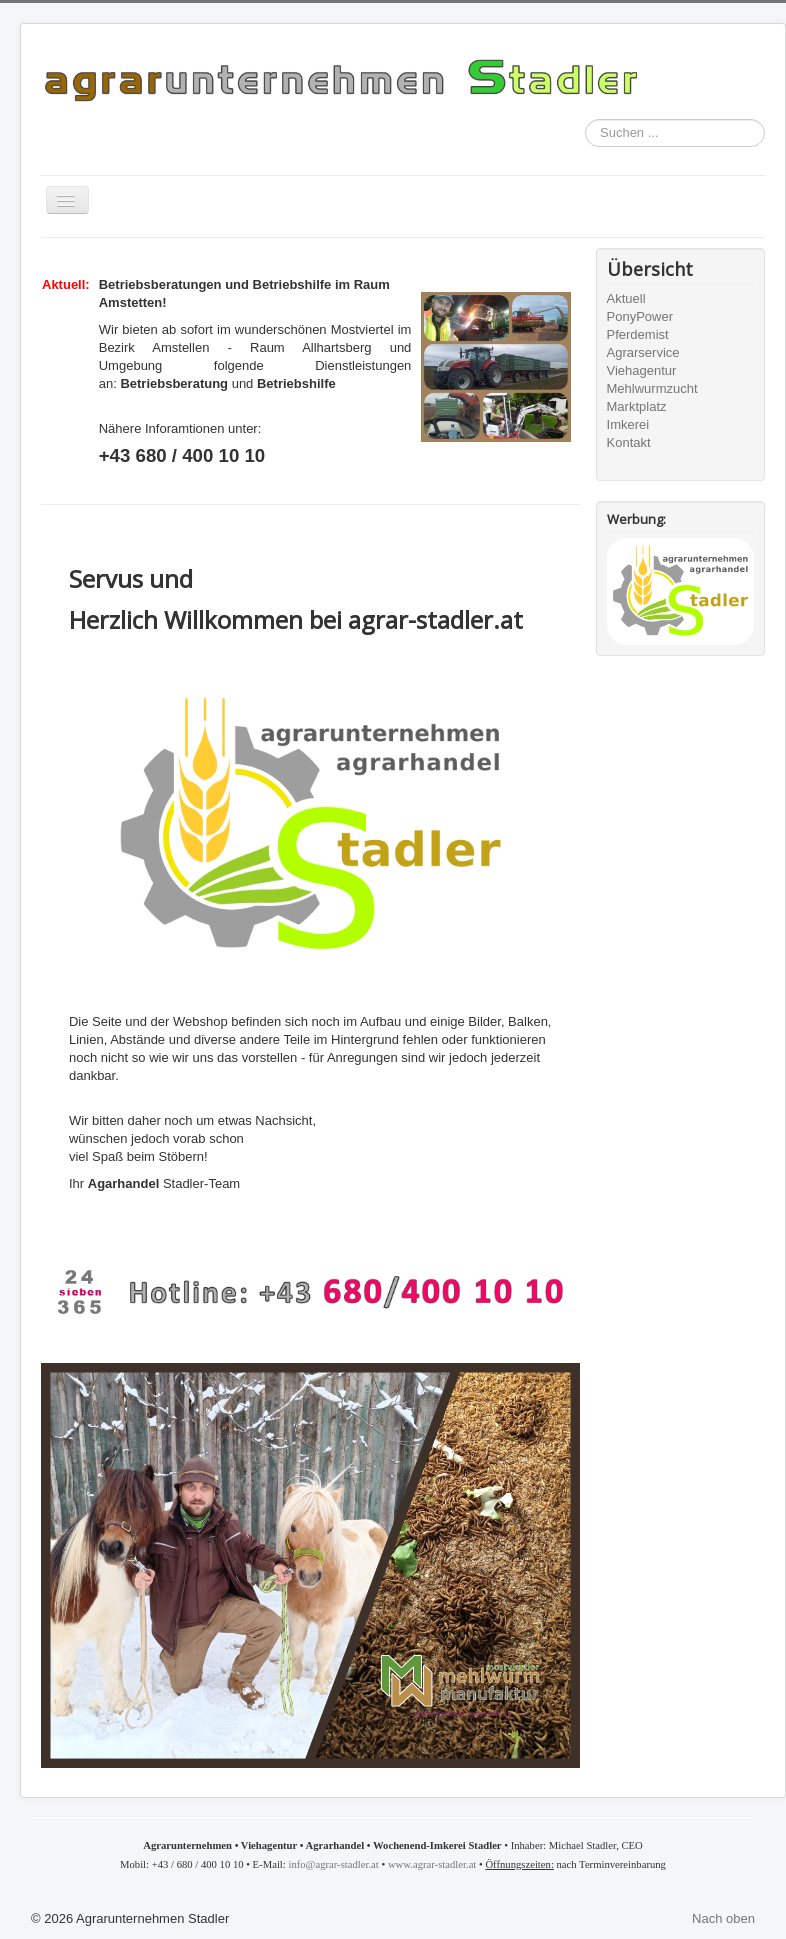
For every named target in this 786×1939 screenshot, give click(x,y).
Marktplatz (637, 406)
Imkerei (628, 424)
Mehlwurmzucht (652, 388)
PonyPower (640, 316)
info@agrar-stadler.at (333, 1864)
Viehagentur (642, 370)
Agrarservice (643, 352)
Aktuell (626, 298)
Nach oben (723, 1918)
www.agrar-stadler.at (432, 1864)
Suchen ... (585, 119)
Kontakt (629, 442)
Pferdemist (638, 334)
